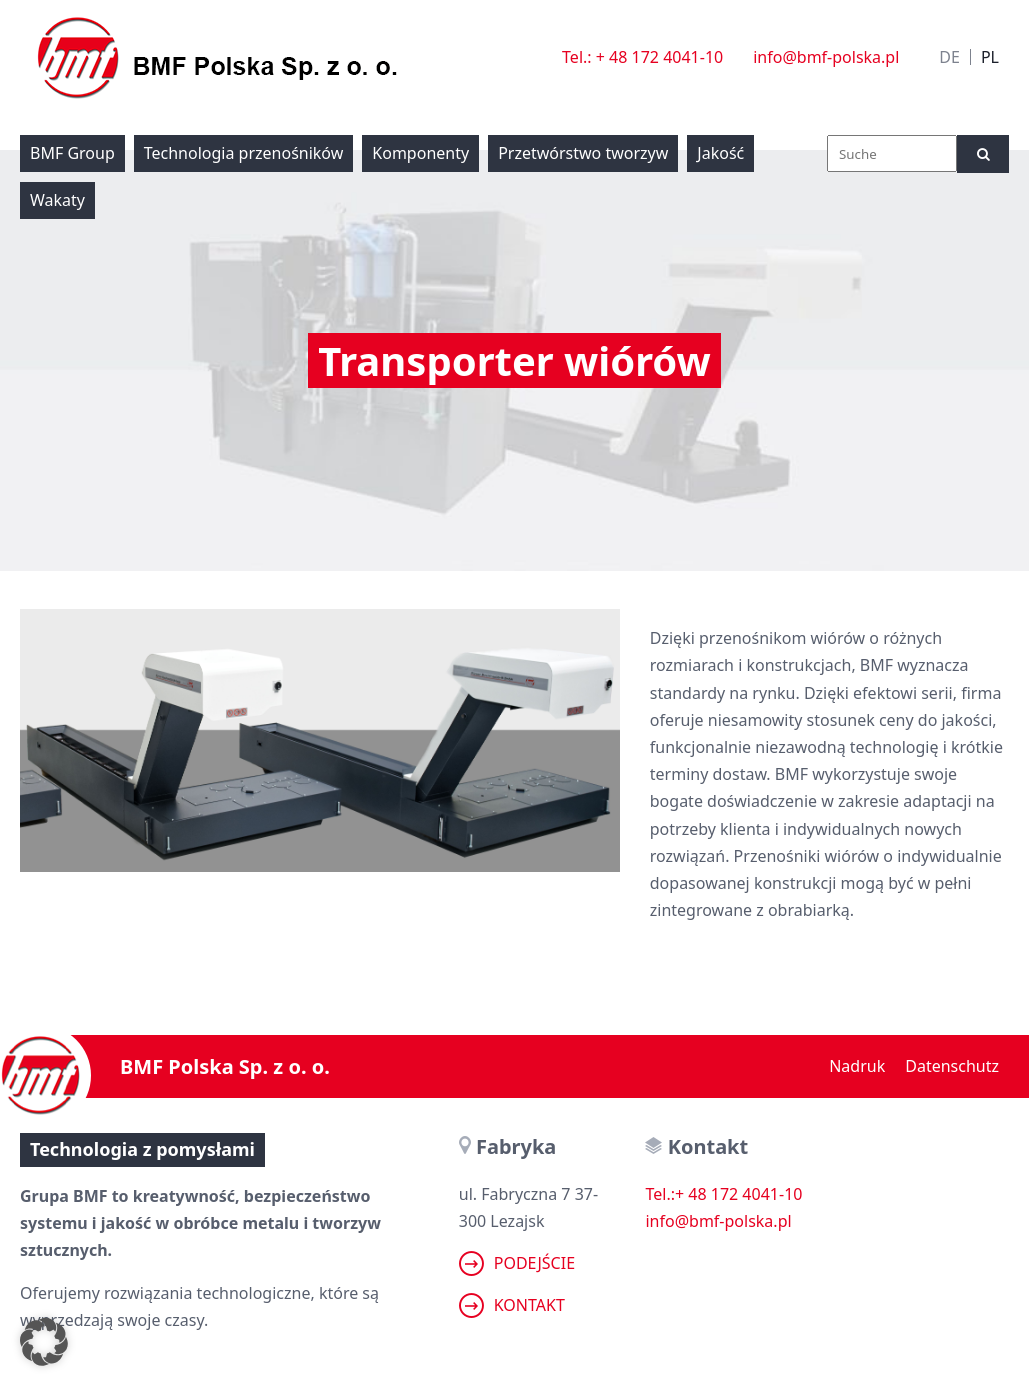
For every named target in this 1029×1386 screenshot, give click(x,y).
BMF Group (72, 153)
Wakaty (57, 200)
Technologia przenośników (244, 153)
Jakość (720, 153)
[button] (44, 1342)
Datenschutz (952, 1066)
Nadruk (857, 1066)
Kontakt (512, 1305)
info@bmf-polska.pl (826, 57)
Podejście (517, 1263)
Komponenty (420, 153)
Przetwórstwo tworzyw (583, 153)
